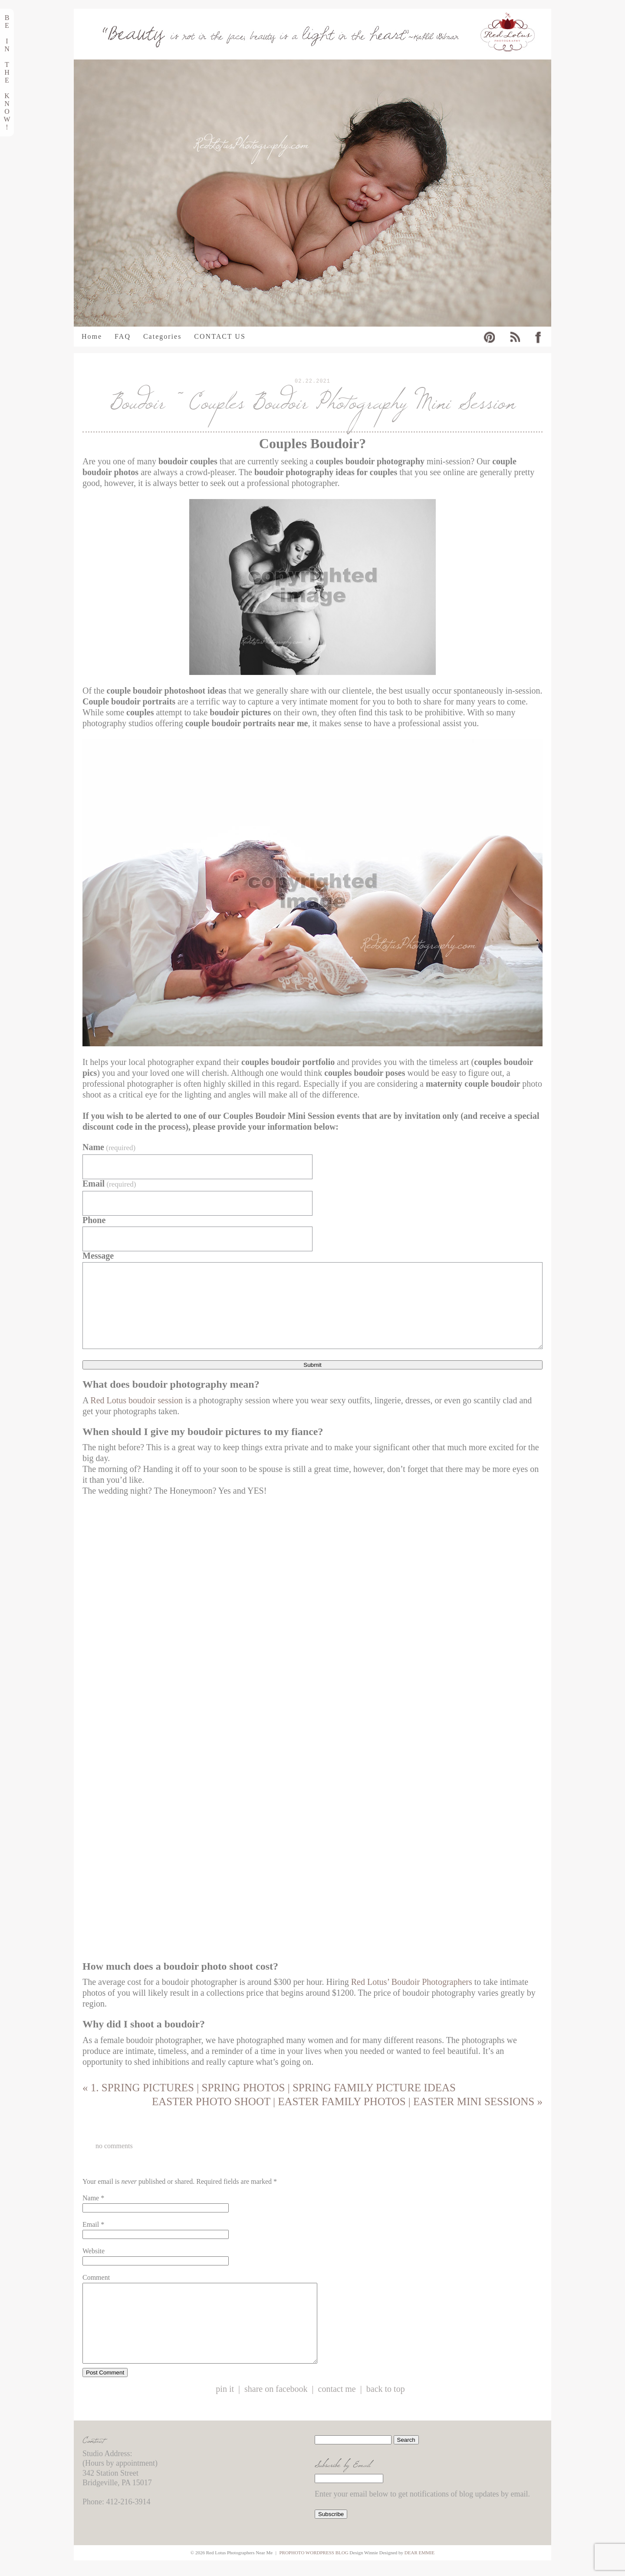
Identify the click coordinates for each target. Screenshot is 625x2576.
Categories (162, 336)
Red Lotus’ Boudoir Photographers (411, 1982)
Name (108, 1147)
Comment (96, 2277)
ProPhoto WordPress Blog (313, 2568)
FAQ (123, 336)
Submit (312, 1365)
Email (109, 1183)
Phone (93, 1220)
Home (92, 336)
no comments (114, 2145)
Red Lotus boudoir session (136, 1400)
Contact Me (337, 2404)
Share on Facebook (276, 2404)
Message (98, 1255)
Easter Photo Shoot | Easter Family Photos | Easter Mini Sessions (347, 2101)
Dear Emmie (419, 2568)
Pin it (225, 2404)
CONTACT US (219, 336)
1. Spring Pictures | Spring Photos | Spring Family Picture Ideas (269, 2087)
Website (93, 2251)
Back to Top (385, 2404)
